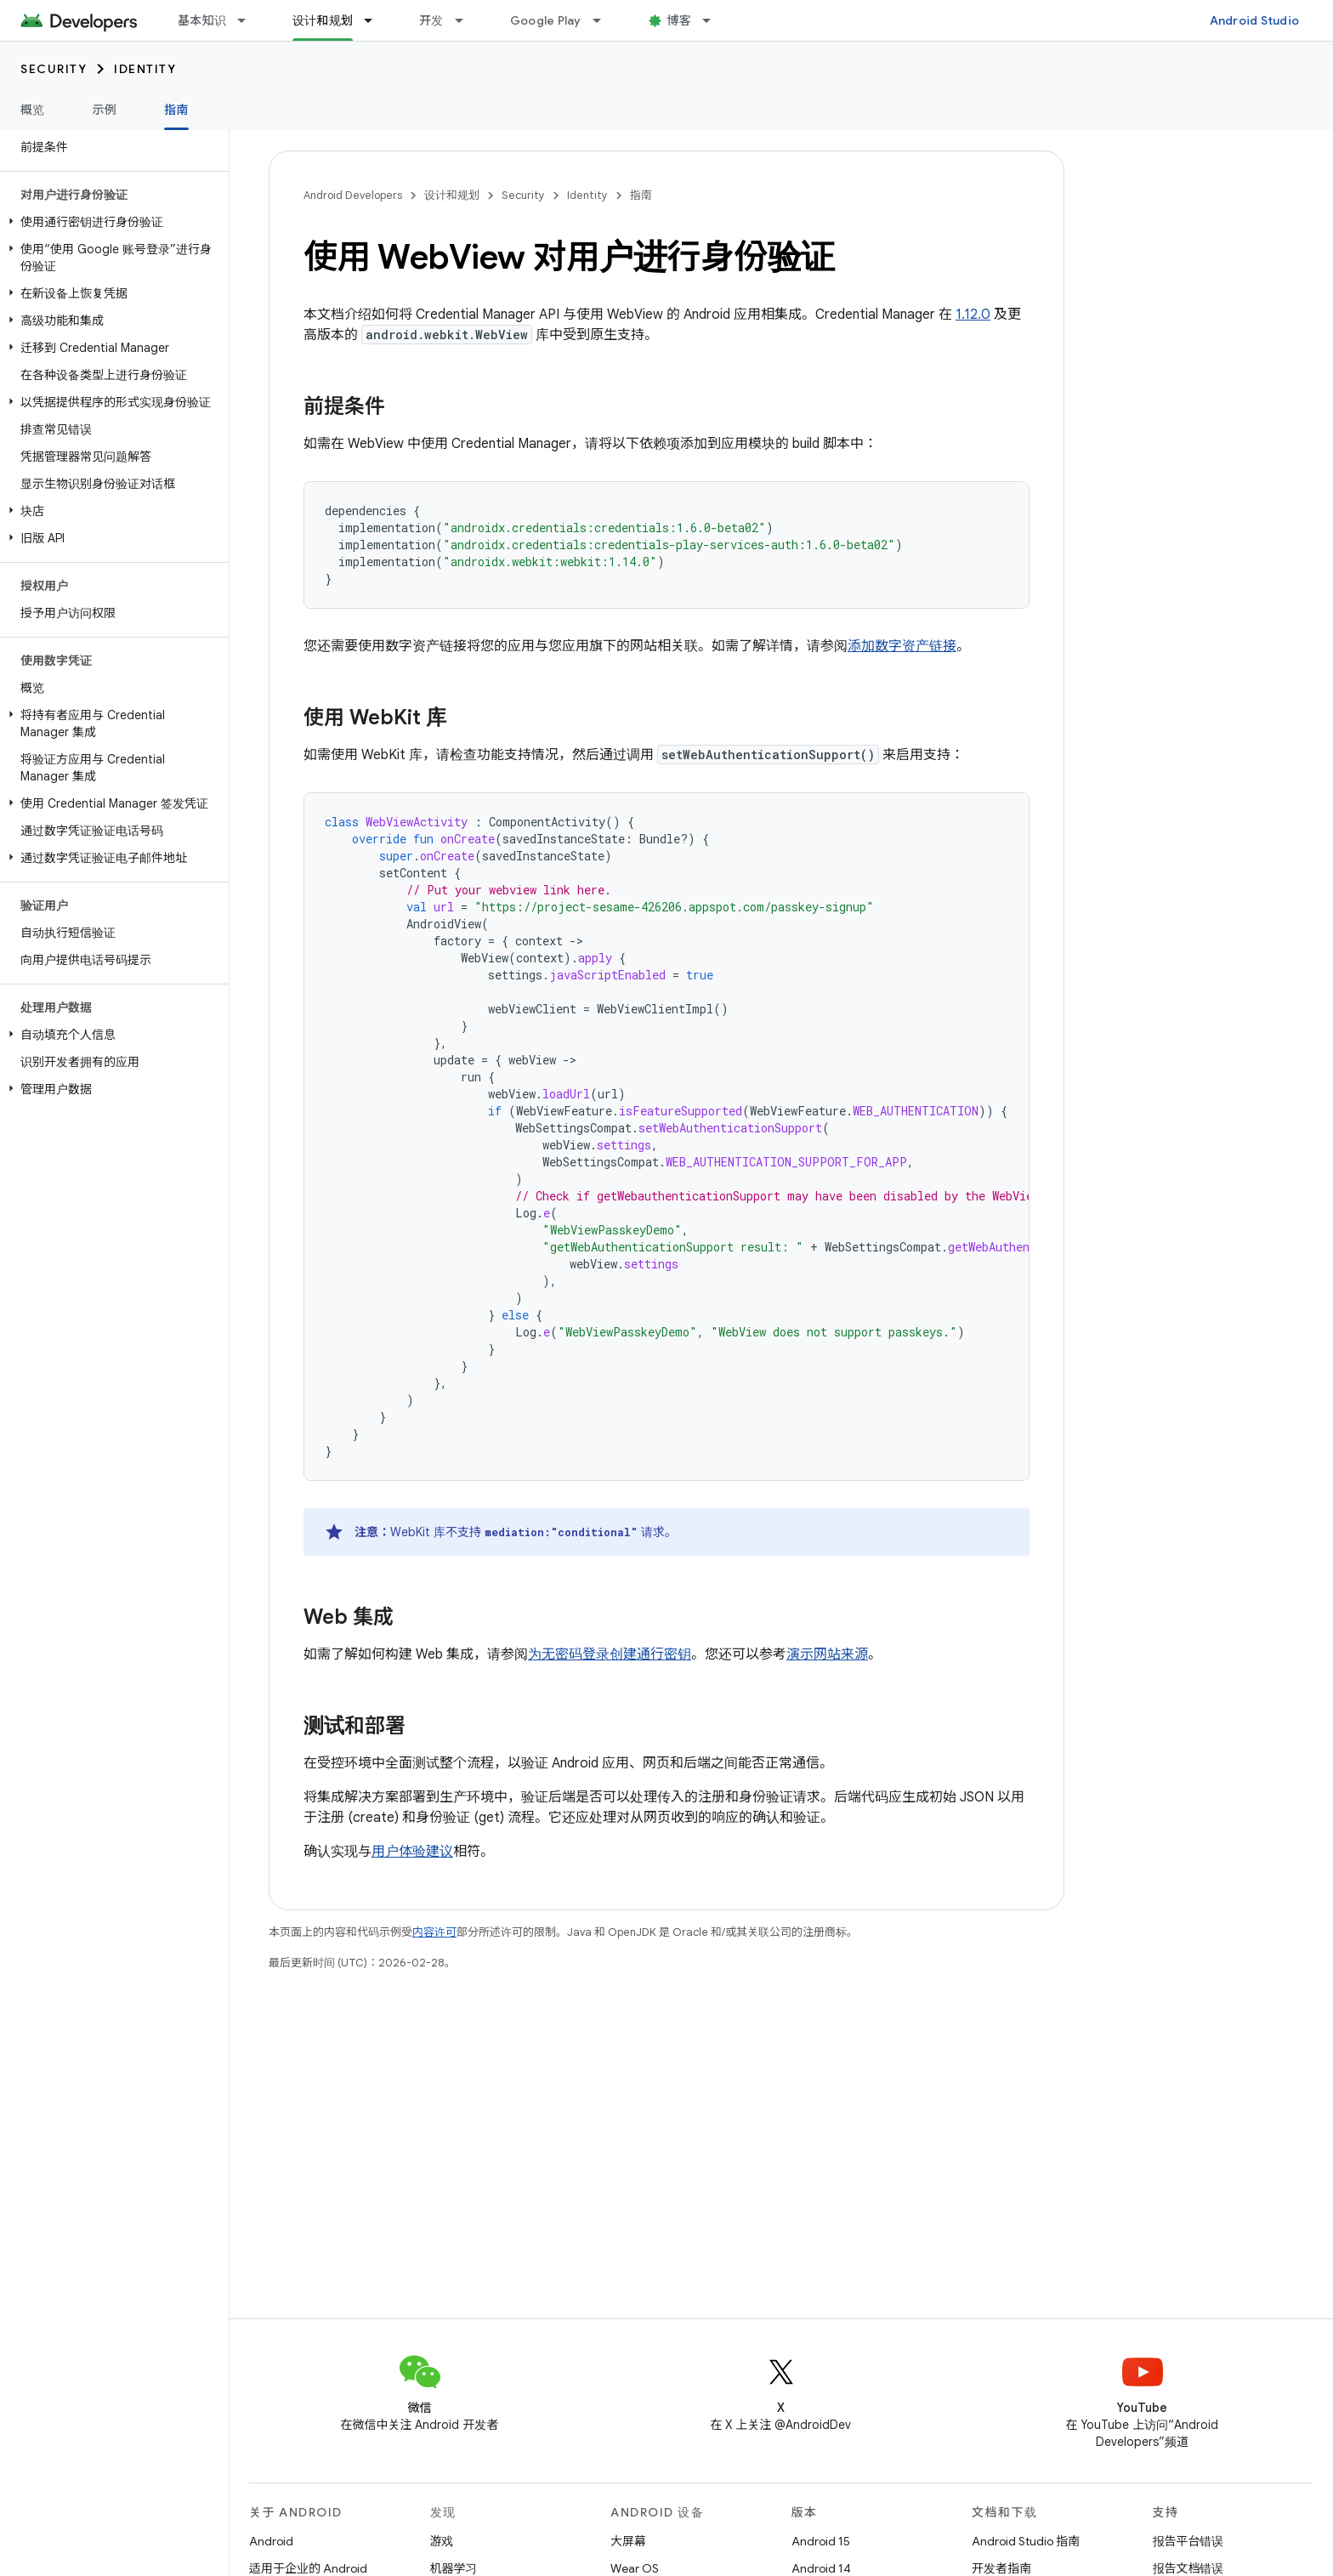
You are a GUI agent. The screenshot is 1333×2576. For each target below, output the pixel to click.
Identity (145, 69)
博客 (679, 20)
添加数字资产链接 (902, 646)
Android (271, 2541)
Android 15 (820, 2541)
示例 (105, 109)
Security (53, 69)
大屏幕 (628, 2541)
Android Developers (352, 195)
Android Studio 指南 (1026, 2541)
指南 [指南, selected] (176, 109)
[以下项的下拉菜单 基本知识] (249, 20)
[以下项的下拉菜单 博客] (714, 20)
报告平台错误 (1188, 2541)
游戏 (442, 2541)
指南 (641, 195)
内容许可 (434, 1932)
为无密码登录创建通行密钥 (609, 1654)
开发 (431, 20)
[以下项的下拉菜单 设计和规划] (376, 20)
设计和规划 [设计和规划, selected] (322, 20)
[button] (111, 221)
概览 (32, 109)
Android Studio (1255, 20)
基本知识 (202, 20)
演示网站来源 (827, 1654)
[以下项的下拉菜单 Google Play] (604, 20)
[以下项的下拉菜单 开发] (467, 20)
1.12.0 (973, 314)
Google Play (545, 20)
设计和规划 (451, 195)
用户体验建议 (412, 1851)
